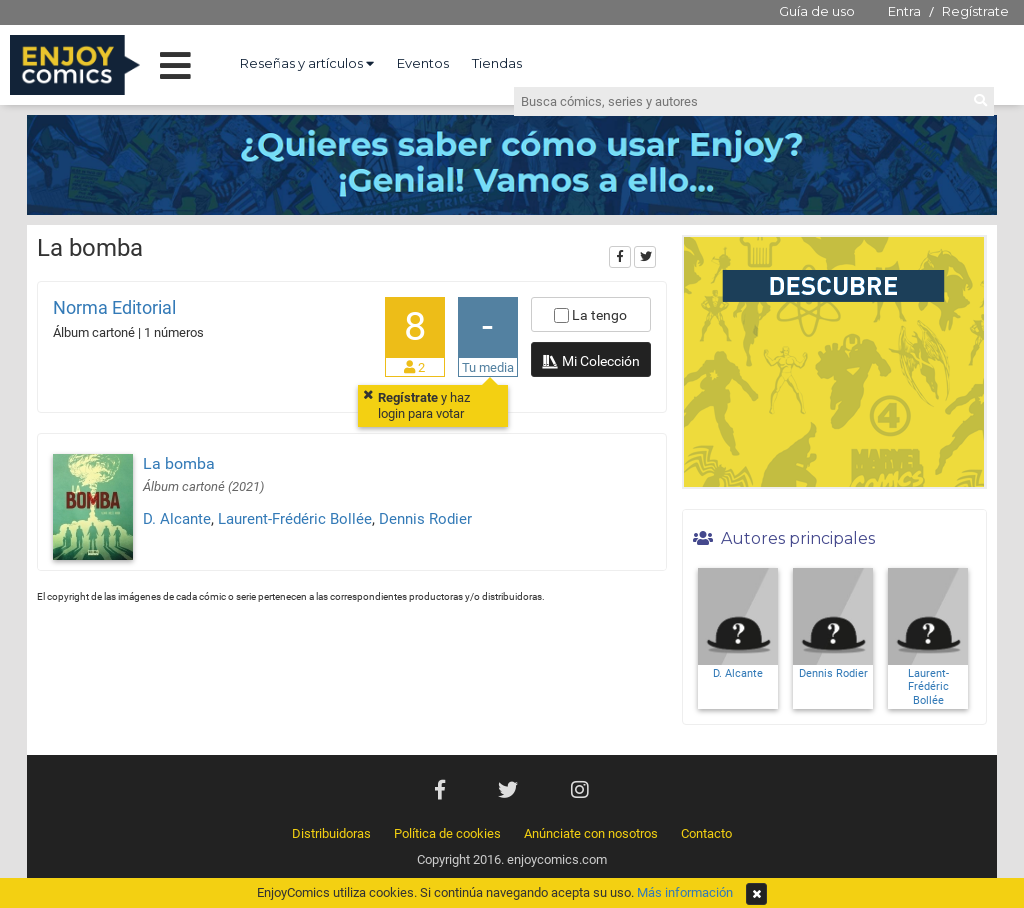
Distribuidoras (331, 833)
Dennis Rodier (425, 519)
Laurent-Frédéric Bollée (295, 519)
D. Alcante (177, 519)
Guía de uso (817, 11)
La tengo (590, 315)
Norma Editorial (114, 307)
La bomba (179, 463)
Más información (685, 892)
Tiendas (497, 63)
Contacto (706, 833)
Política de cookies (447, 833)
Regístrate (975, 11)
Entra (904, 11)
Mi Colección (590, 363)
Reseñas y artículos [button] (307, 63)
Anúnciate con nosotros (591, 833)
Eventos (423, 63)
